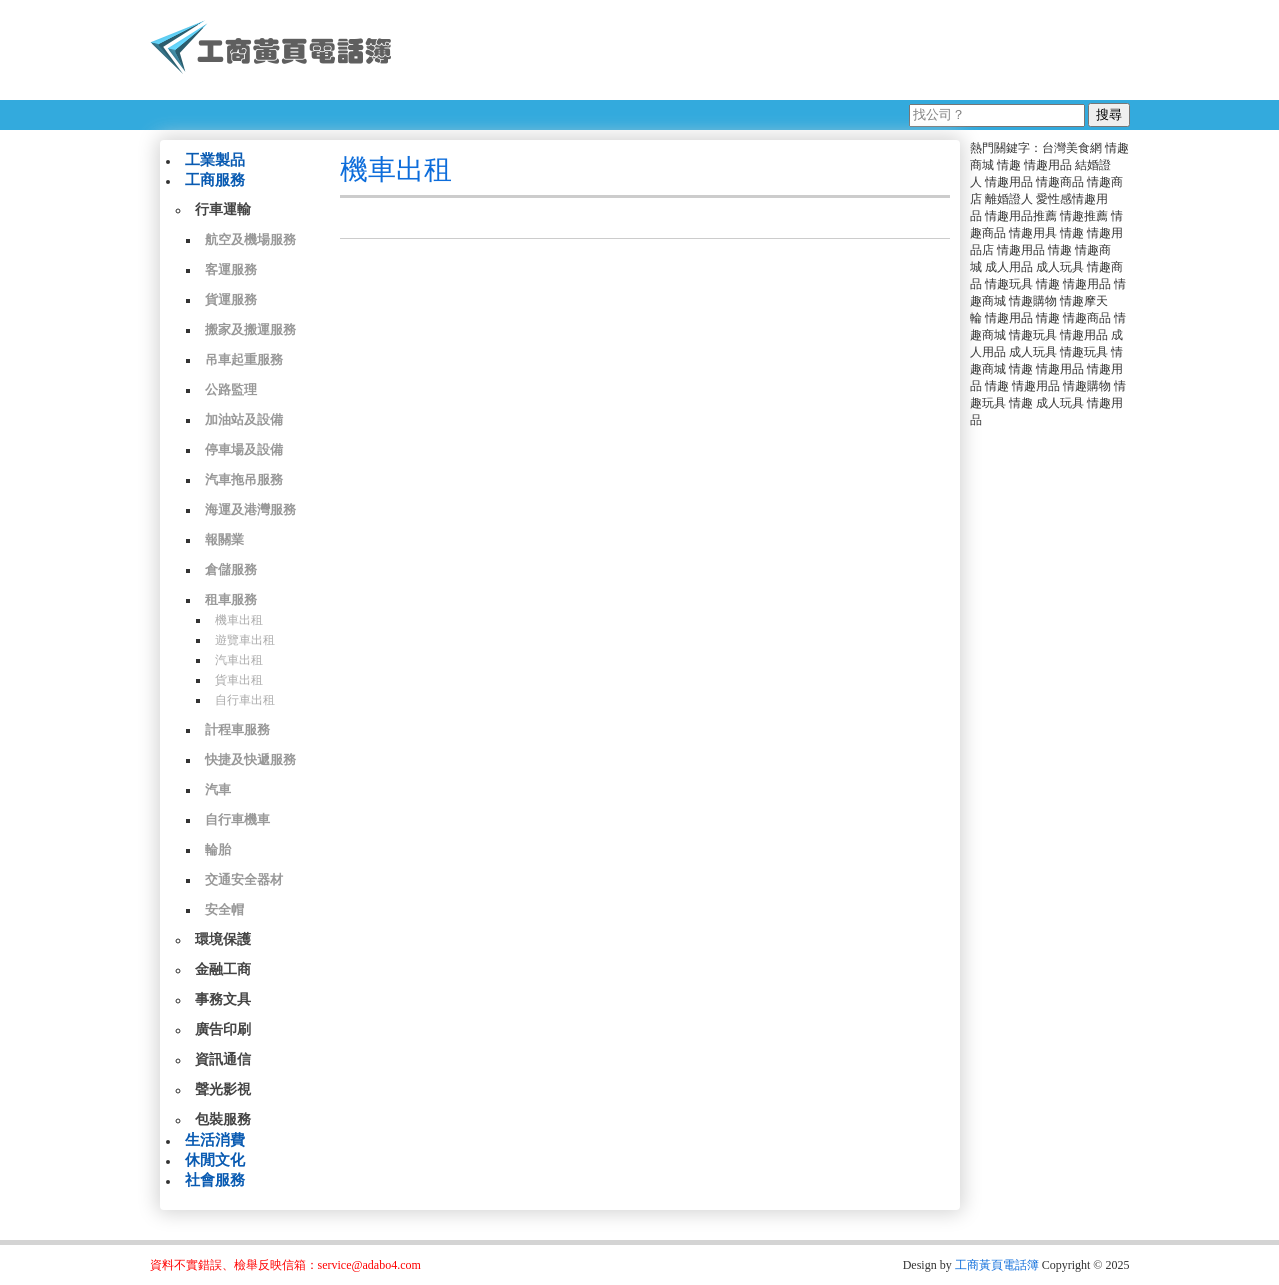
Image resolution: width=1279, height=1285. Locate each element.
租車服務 (231, 599)
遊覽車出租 (245, 640)
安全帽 (224, 909)
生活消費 (215, 1140)
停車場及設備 (244, 449)
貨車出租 (239, 680)
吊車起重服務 (244, 359)
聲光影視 (223, 1089)
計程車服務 (237, 729)
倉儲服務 (231, 569)
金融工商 (223, 969)
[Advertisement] (769, 50)
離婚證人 (1009, 199)
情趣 (1009, 165)
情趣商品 (1060, 182)
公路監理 (231, 389)
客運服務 (231, 269)
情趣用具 (1033, 233)
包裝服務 (223, 1119)
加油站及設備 (244, 419)
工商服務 (215, 180)
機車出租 (239, 620)
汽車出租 (239, 660)
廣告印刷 (223, 1029)
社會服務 (215, 1180)
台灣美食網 (1072, 148)
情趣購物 (1033, 301)
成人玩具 (1060, 267)
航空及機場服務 (250, 239)
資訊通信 (223, 1059)
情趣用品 (1048, 165)
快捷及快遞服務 (250, 759)
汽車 (218, 789)
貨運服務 (231, 299)
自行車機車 (237, 819)
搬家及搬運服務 (250, 329)
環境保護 (223, 939)
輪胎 (218, 849)
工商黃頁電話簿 (997, 1265)
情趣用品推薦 (1021, 216)
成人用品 (1009, 267)
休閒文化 (215, 1160)
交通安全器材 (244, 879)
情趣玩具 (1009, 284)
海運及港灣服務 (250, 509)
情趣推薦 (1084, 216)
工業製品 (215, 160)
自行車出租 (245, 700)
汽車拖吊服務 (244, 479)
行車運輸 (223, 209)
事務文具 (223, 999)
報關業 (224, 539)
